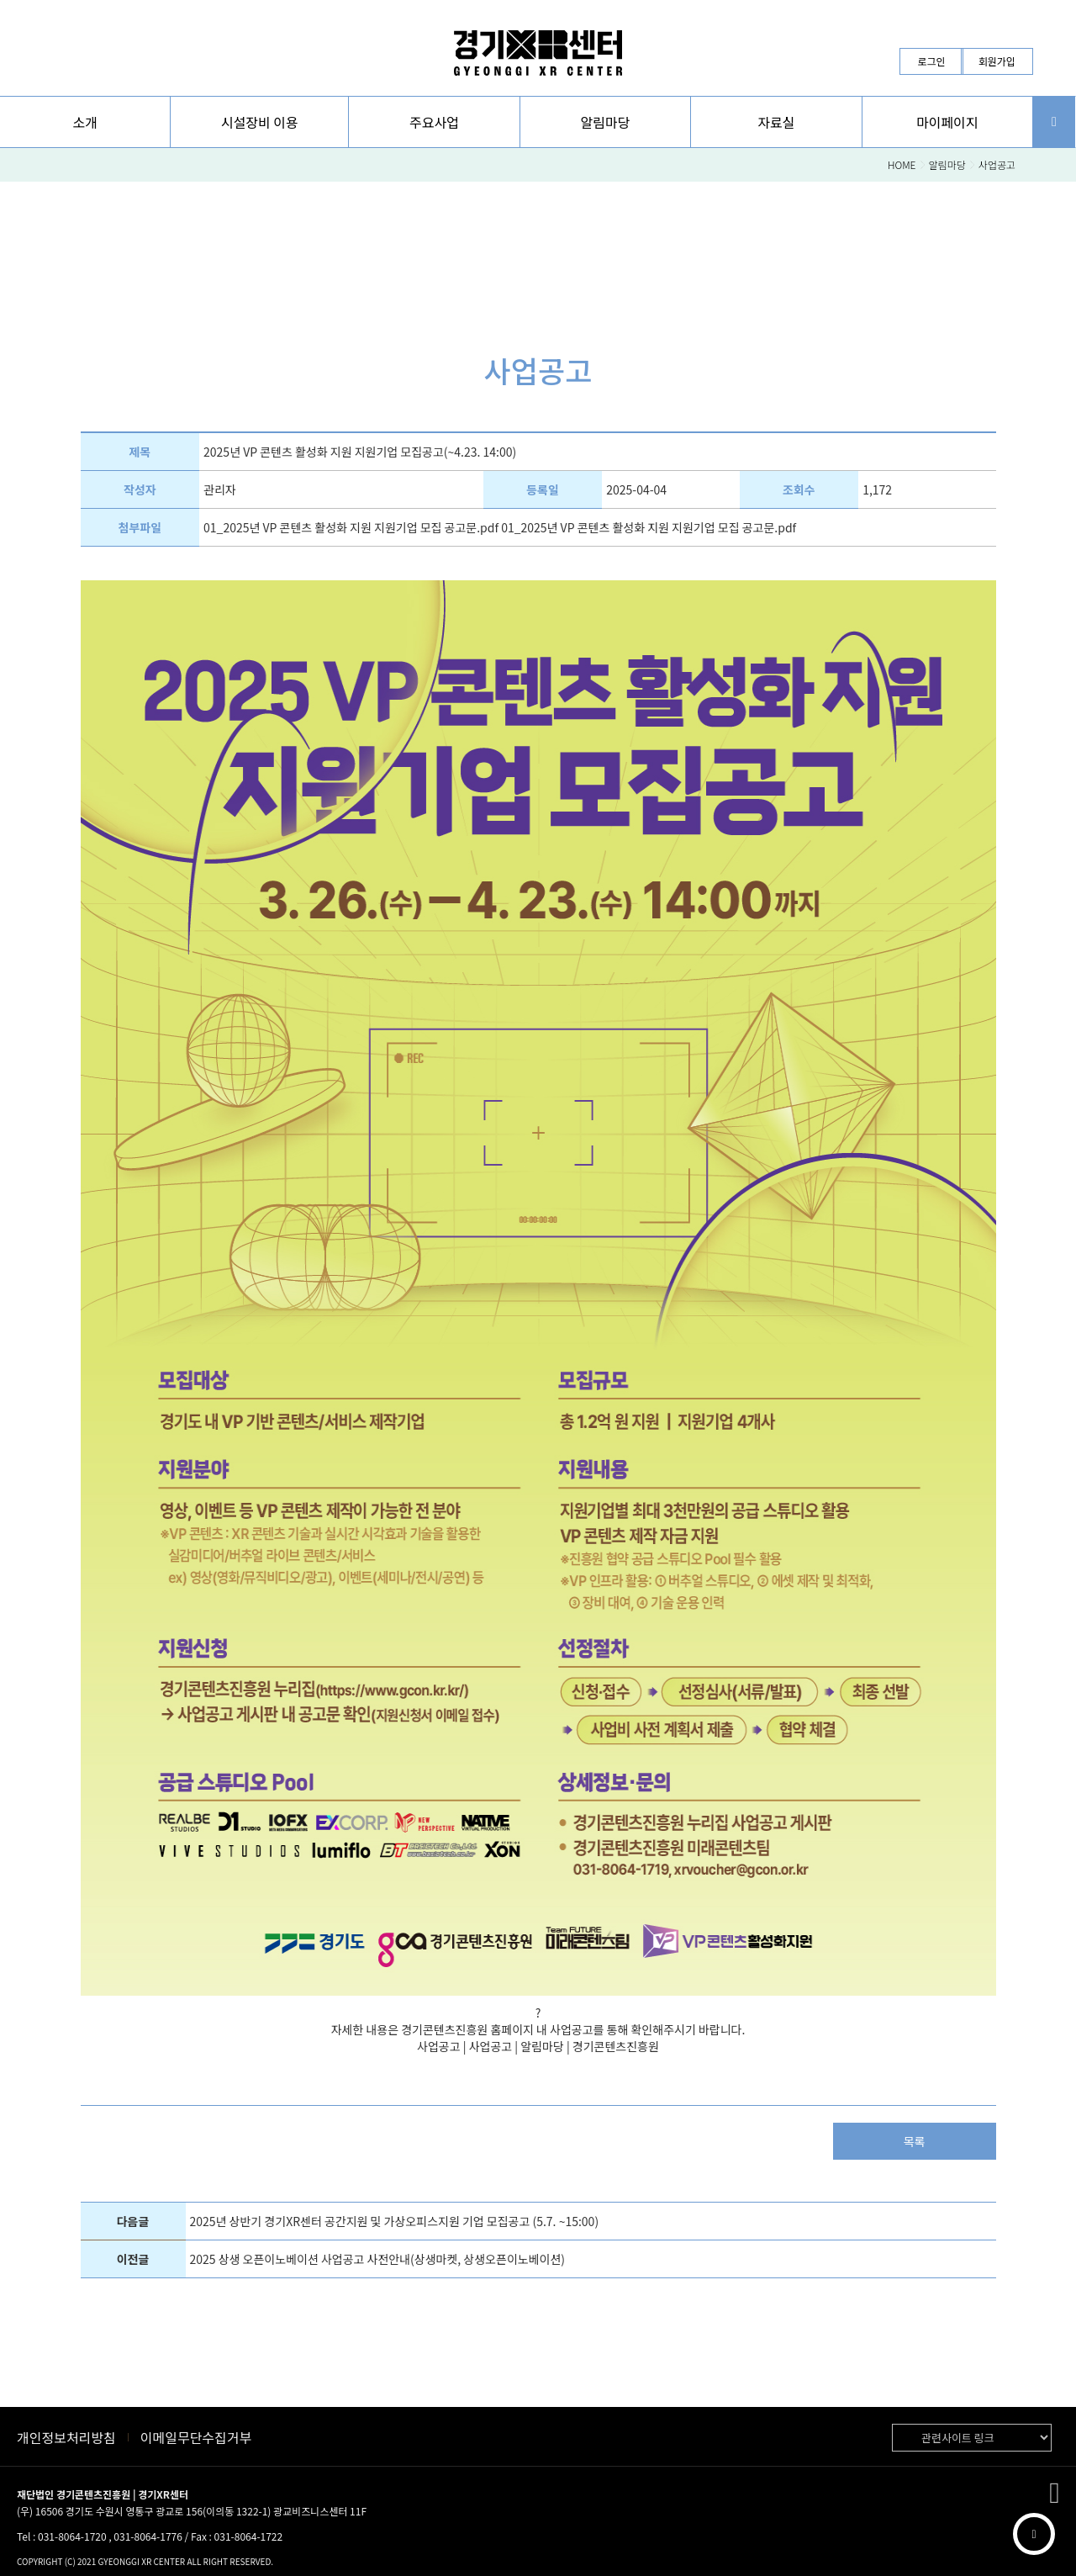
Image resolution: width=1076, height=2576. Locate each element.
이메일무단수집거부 (195, 2437)
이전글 (133, 2259)
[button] (85, 122)
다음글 (133, 2221)
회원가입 (996, 61)
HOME (902, 164)
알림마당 (947, 164)
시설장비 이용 (259, 122)
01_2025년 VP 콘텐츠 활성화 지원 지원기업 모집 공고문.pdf (350, 527)
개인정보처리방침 (66, 2437)
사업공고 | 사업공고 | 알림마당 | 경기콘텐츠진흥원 (538, 2046)
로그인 (931, 61)
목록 (915, 2141)
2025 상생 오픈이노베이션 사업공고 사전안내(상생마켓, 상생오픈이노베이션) (378, 2259)
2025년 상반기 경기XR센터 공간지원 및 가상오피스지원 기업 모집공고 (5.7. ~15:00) (394, 2221)
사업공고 (996, 164)
